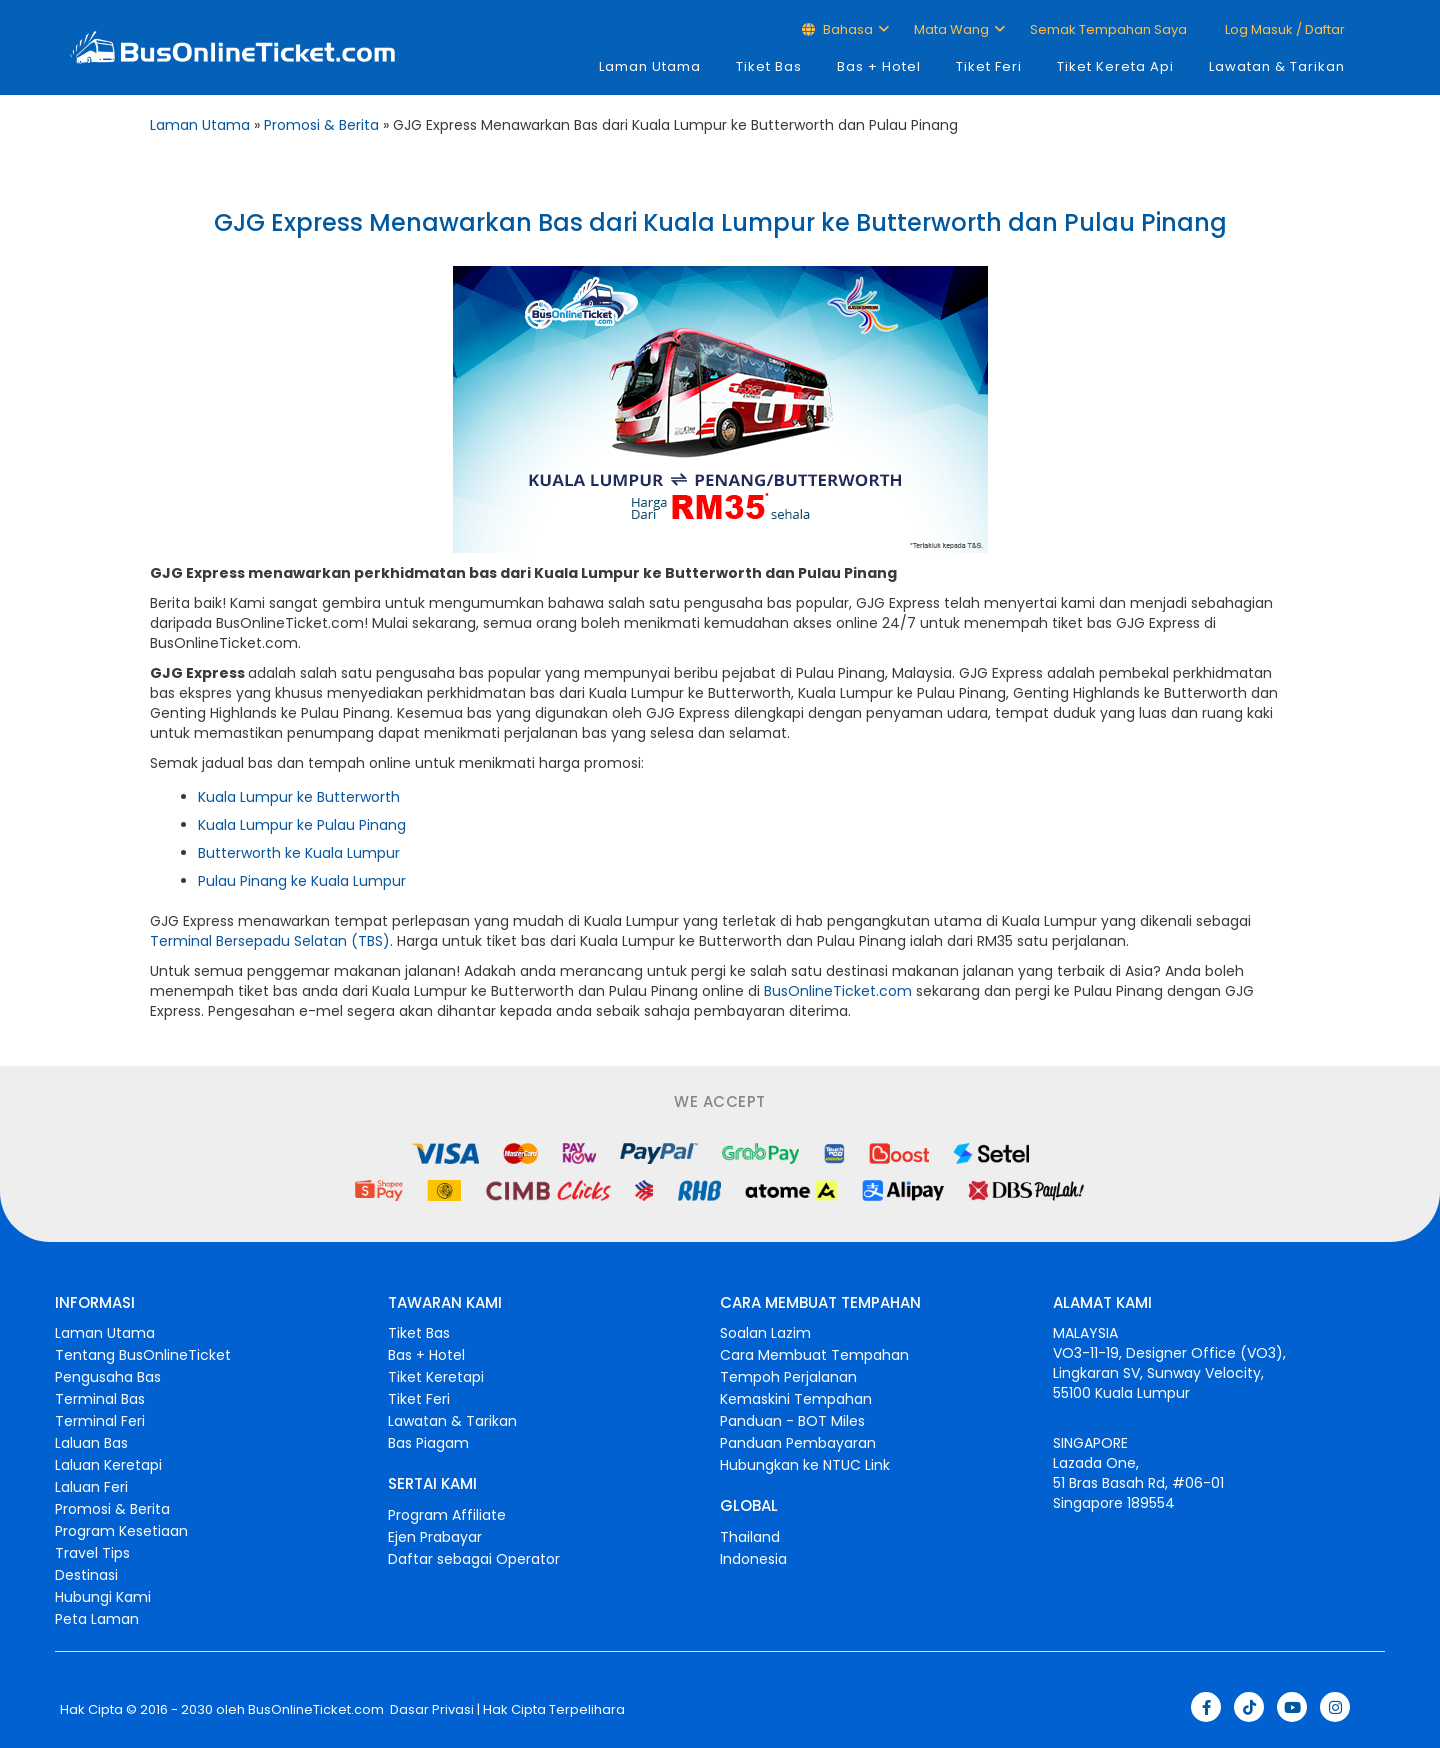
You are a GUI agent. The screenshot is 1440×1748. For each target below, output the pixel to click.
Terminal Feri (100, 1421)
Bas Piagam (428, 1443)
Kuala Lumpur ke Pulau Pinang (302, 825)
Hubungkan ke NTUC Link (805, 1465)
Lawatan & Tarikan (1277, 66)
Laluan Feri (91, 1487)
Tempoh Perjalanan (788, 1377)
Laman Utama (650, 66)
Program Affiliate (447, 1515)
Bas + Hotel (879, 66)
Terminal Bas (100, 1399)
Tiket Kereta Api (1115, 66)
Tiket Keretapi (436, 1377)
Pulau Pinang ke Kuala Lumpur (302, 881)
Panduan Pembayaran (798, 1443)
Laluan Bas (91, 1443)
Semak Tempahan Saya (1108, 29)
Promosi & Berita (321, 125)
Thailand (750, 1537)
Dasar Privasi (430, 1710)
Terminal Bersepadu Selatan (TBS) (270, 941)
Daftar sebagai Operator (474, 1559)
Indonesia (753, 1559)
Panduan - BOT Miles (792, 1421)
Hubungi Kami (103, 1597)
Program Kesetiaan (121, 1531)
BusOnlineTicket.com (838, 991)
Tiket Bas (769, 66)
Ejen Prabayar (435, 1537)
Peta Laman (97, 1619)
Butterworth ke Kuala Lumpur (299, 853)
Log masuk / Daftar (1283, 29)
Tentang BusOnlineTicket (143, 1355)
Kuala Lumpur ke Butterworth (299, 797)
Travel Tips (92, 1553)
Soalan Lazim (765, 1333)
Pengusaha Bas (108, 1377)
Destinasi (86, 1575)
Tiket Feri (989, 66)
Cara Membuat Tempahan (814, 1355)
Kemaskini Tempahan (796, 1399)
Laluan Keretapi (108, 1465)
